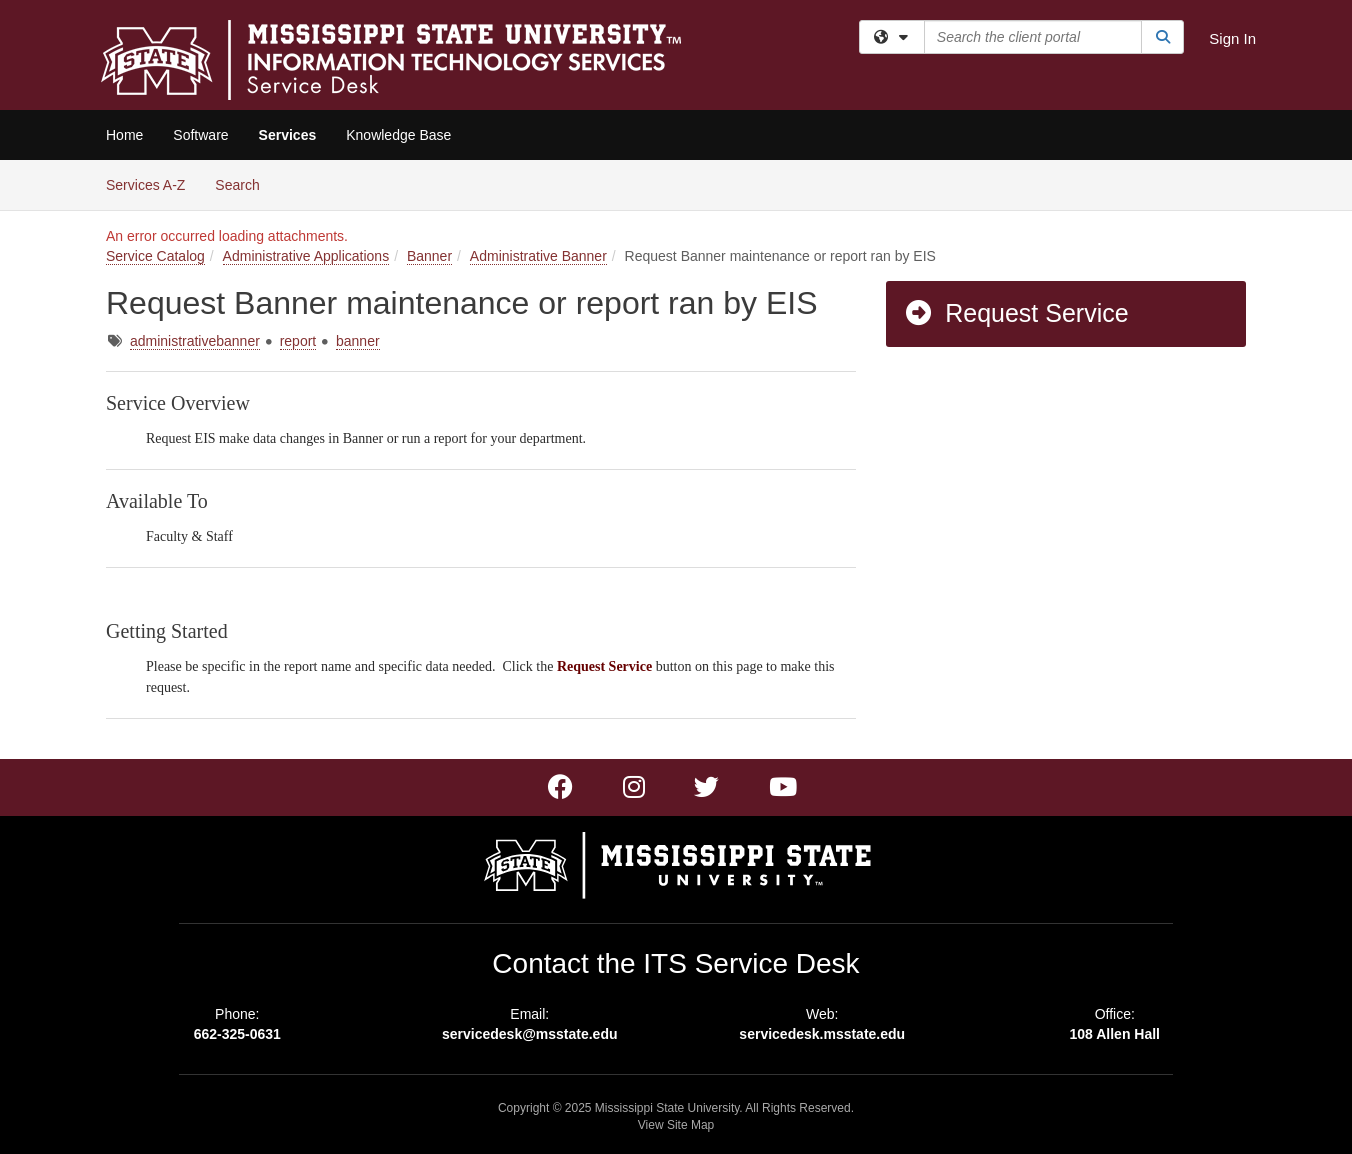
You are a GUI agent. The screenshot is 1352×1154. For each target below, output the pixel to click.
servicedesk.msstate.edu (822, 1034)
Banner (429, 256)
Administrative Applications (306, 256)
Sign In (1232, 38)
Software (200, 135)
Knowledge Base (398, 135)
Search (244, 183)
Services (288, 135)
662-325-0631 (237, 1034)
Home (124, 135)
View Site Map (676, 1125)
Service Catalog (155, 256)
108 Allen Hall (1114, 1034)
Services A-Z (145, 185)
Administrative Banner (538, 256)
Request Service (1016, 313)
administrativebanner (195, 341)
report (298, 341)
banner (358, 341)
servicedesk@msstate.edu (530, 1034)
